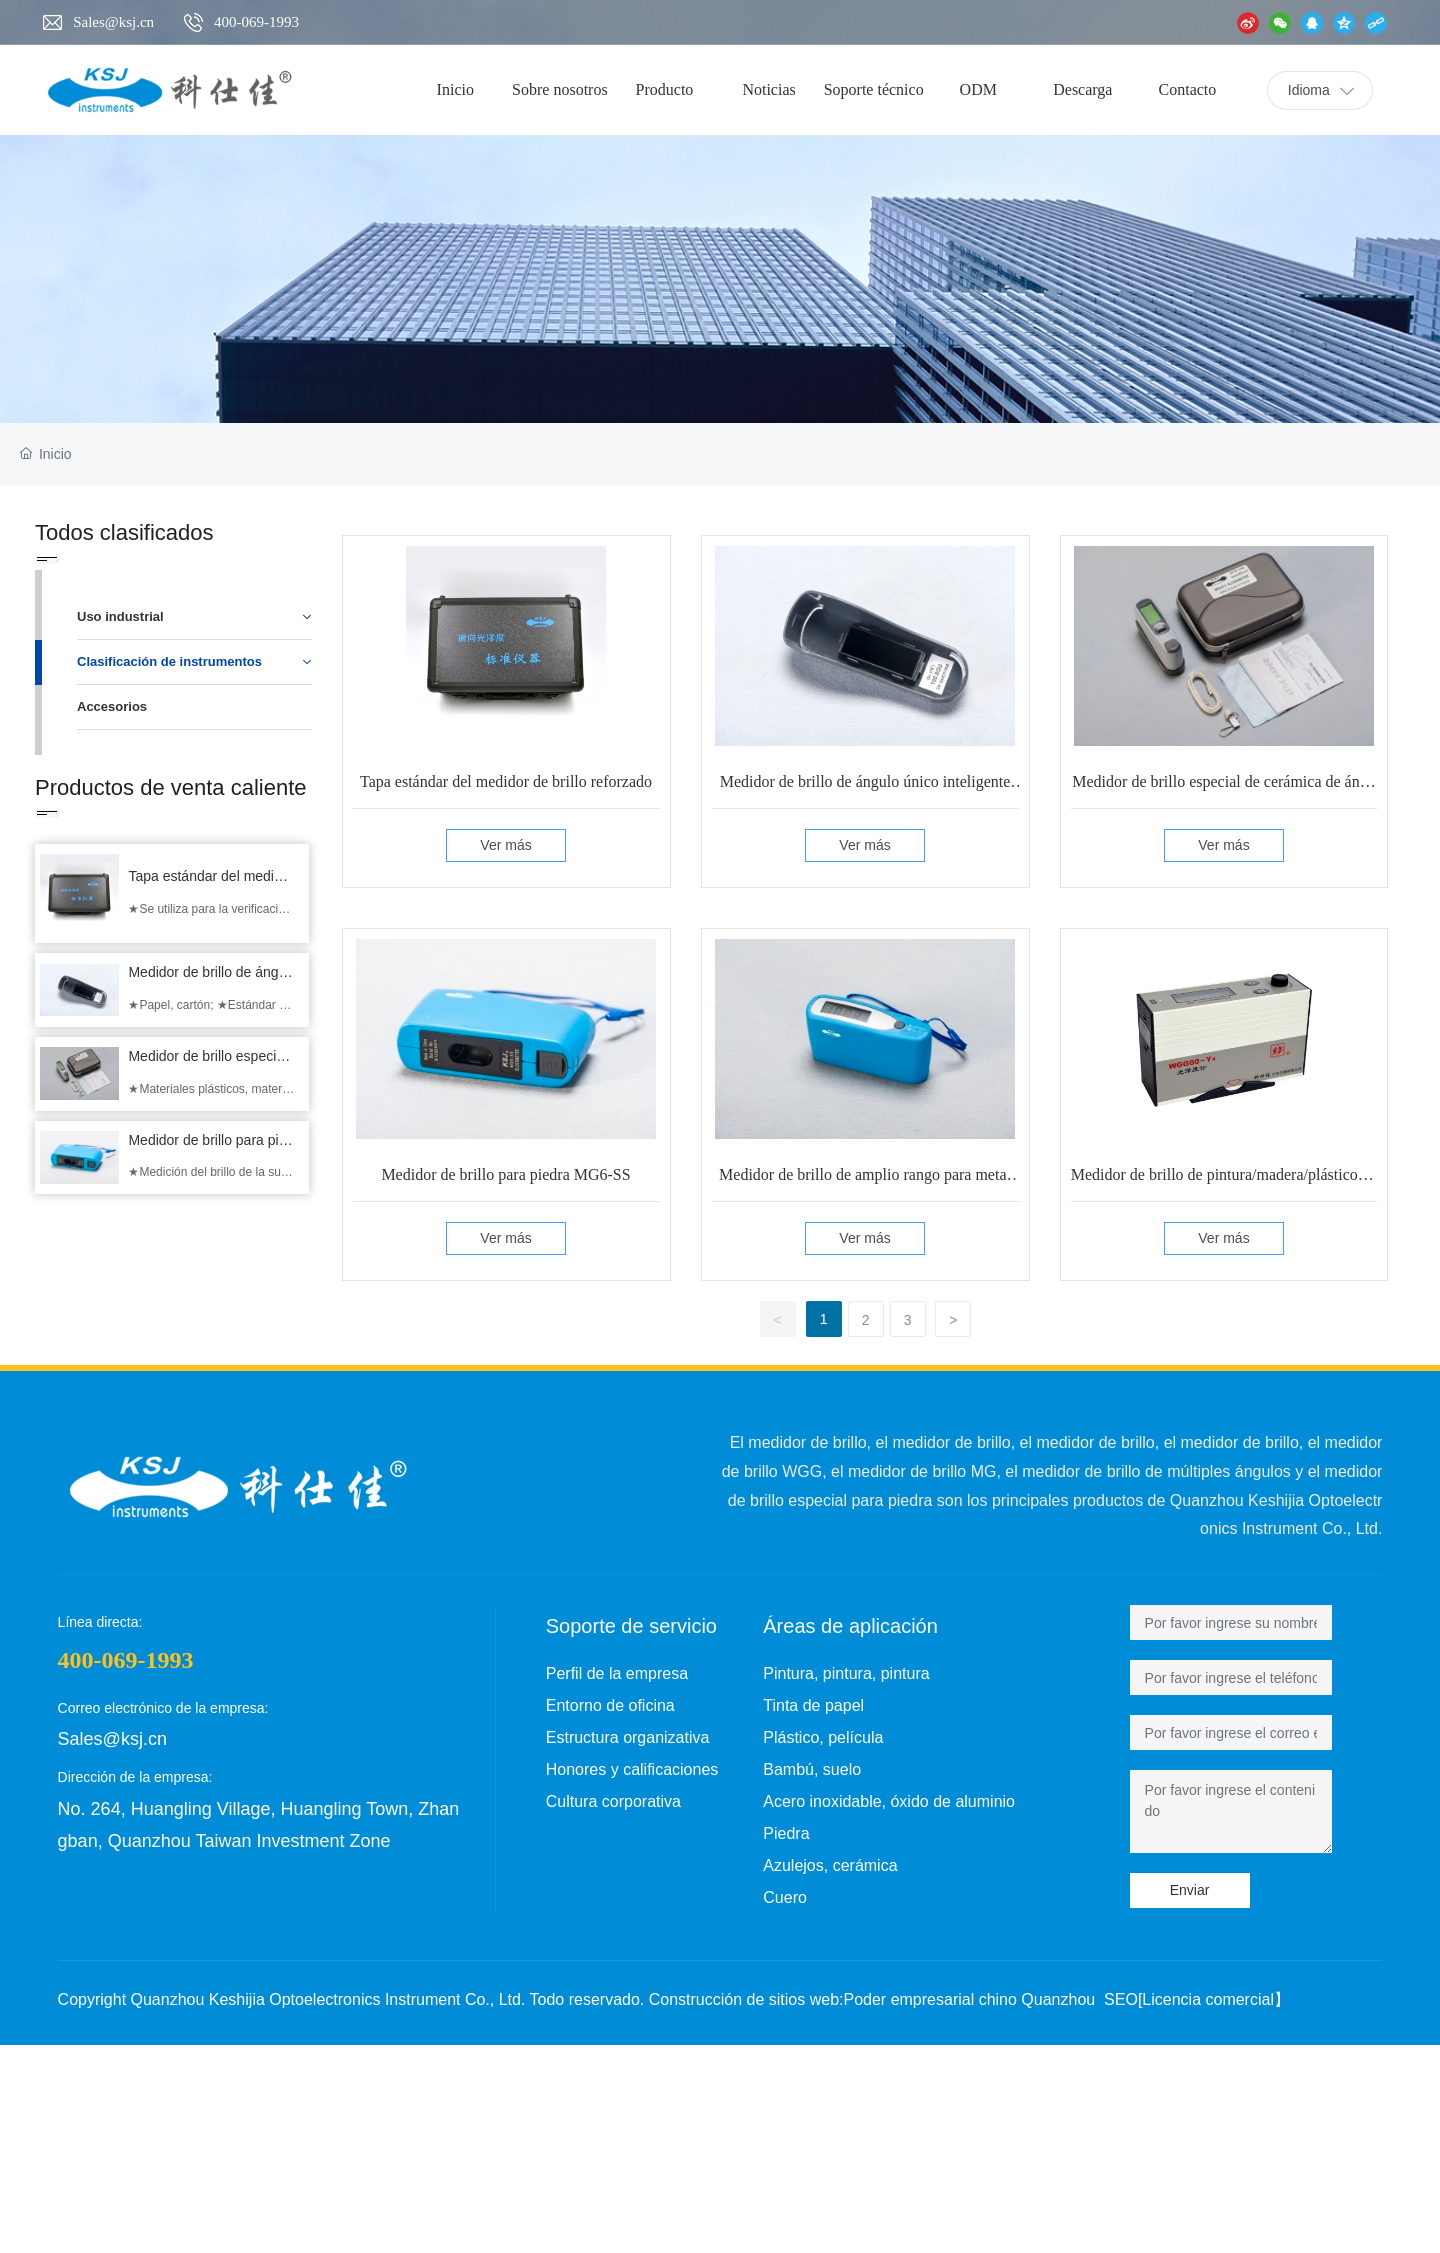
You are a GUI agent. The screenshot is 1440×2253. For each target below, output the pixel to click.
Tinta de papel (813, 1705)
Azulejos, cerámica (830, 1865)
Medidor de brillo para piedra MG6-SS (505, 1174)
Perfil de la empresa (617, 1673)
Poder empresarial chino (929, 1999)
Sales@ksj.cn (113, 22)
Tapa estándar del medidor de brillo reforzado (506, 781)
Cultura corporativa (613, 1801)
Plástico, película (823, 1737)
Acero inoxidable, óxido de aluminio (889, 1801)
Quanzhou (1058, 1999)
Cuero (785, 1897)
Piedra (786, 1833)
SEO (1121, 1999)
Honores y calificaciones (632, 1769)
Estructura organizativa (628, 1737)
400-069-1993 (256, 22)
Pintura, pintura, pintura (846, 1673)
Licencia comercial (1208, 1999)
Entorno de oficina (610, 1705)
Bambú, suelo (812, 1769)
